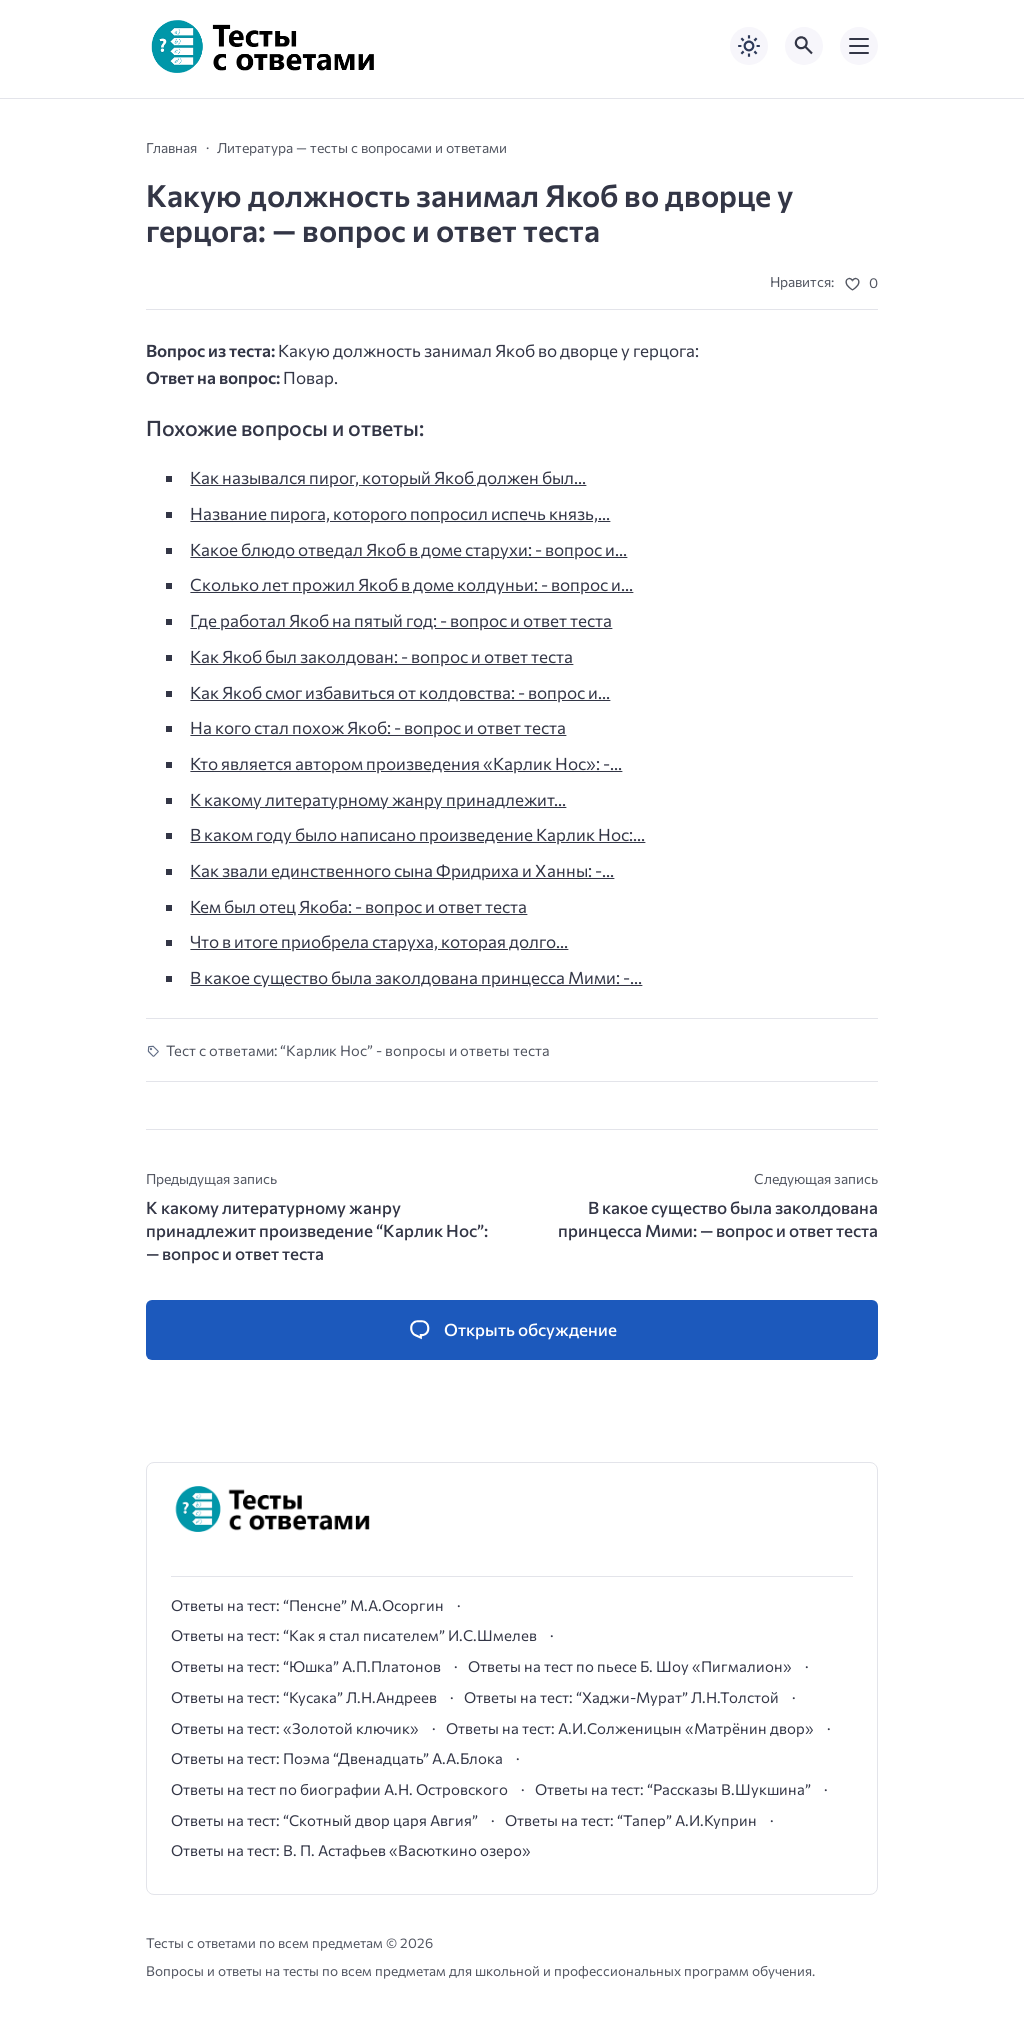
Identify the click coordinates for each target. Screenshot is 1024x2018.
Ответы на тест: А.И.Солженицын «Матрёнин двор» (630, 1728)
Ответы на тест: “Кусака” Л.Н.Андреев (304, 1697)
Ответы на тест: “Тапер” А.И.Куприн (631, 1820)
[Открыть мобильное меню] (859, 46)
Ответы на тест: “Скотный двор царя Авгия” (324, 1820)
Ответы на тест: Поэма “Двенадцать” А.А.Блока (337, 1758)
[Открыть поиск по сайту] (804, 46)
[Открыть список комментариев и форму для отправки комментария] (512, 1330)
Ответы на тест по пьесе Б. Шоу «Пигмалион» (630, 1666)
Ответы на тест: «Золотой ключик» (295, 1728)
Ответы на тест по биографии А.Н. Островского (339, 1789)
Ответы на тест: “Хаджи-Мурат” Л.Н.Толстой (621, 1697)
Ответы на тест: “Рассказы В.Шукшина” (673, 1789)
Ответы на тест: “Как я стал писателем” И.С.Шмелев (354, 1635)
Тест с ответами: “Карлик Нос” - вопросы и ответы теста (358, 1050)
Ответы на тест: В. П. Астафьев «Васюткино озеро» (351, 1850)
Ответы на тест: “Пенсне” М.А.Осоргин (307, 1605)
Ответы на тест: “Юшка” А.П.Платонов (306, 1666)
